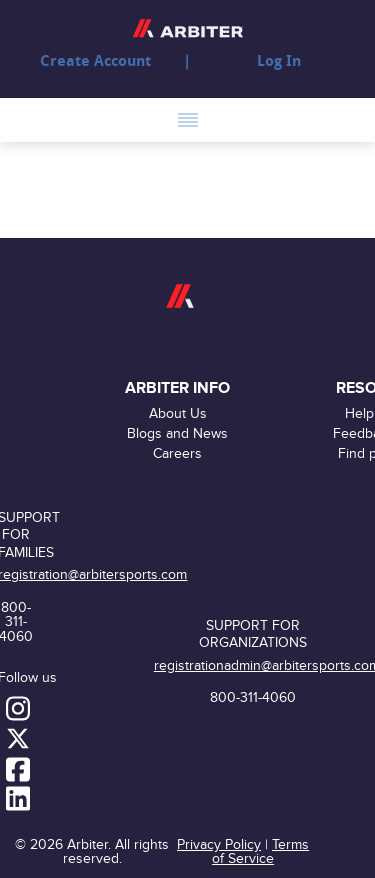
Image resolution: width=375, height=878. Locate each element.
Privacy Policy (219, 844)
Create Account (95, 61)
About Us (178, 413)
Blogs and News (177, 433)
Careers (177, 453)
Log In (279, 61)
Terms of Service (260, 851)
